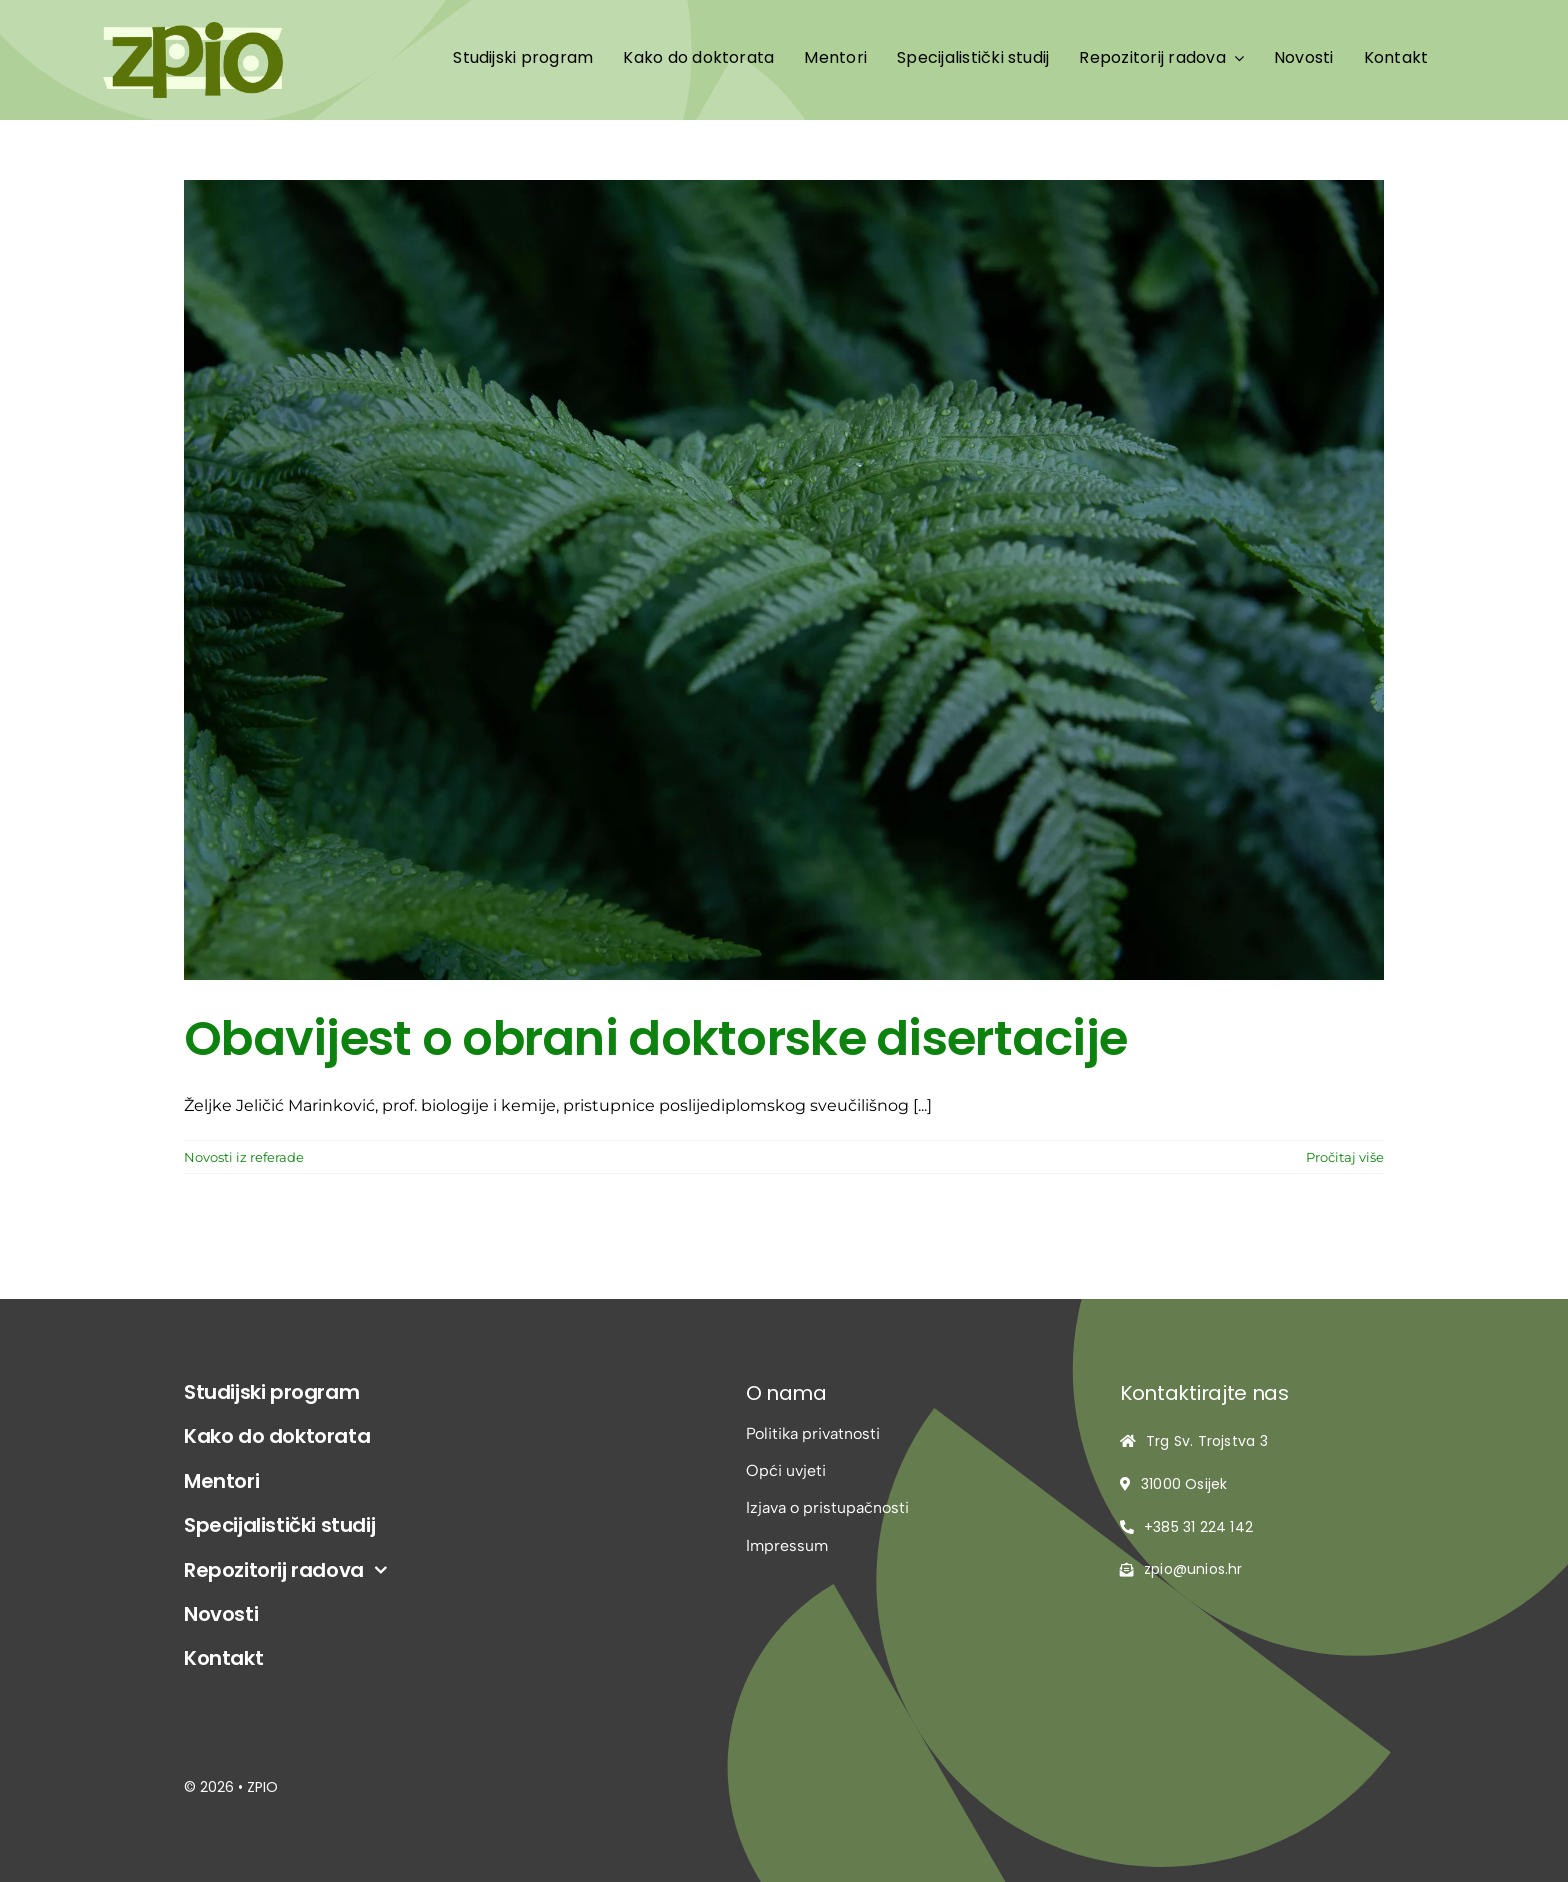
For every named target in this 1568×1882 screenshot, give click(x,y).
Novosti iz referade (244, 1157)
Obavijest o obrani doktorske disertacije (655, 1038)
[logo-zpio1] (193, 29)
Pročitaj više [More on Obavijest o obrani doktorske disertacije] (1345, 1157)
